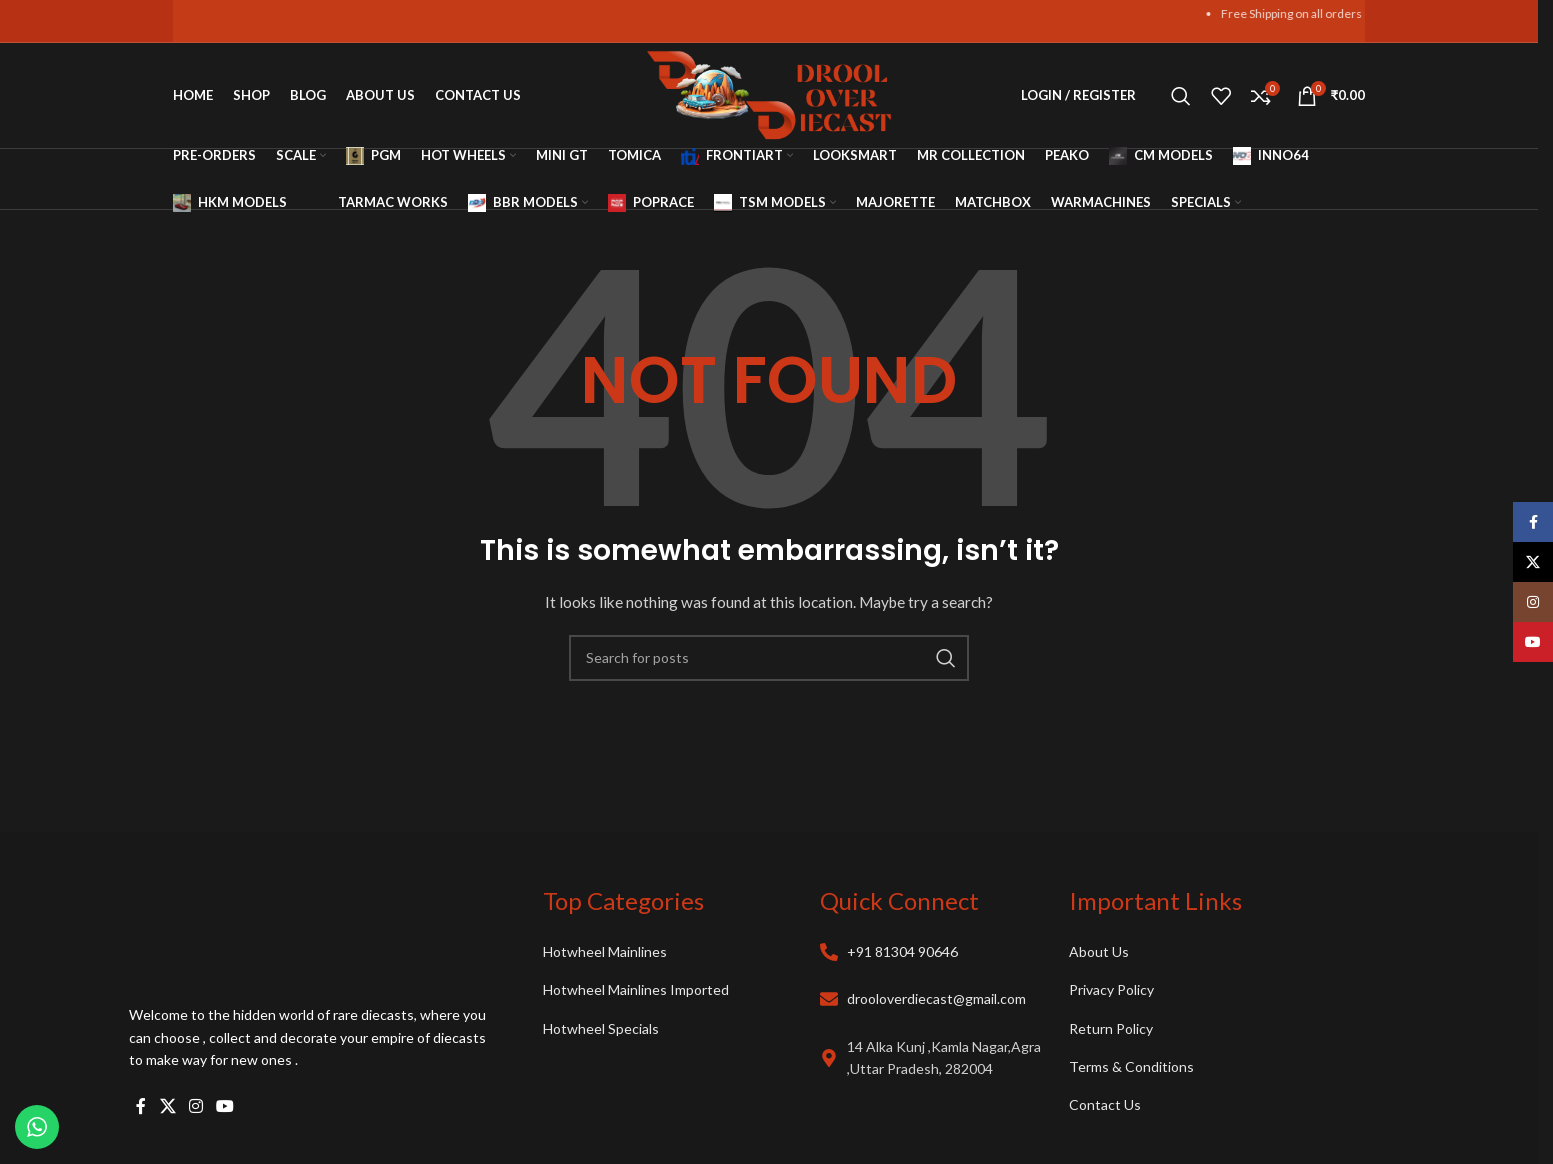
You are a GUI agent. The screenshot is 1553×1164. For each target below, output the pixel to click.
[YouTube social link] (225, 1106)
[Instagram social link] (195, 1106)
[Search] (1181, 96)
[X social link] (167, 1106)
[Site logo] (769, 93)
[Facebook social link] (141, 1106)
